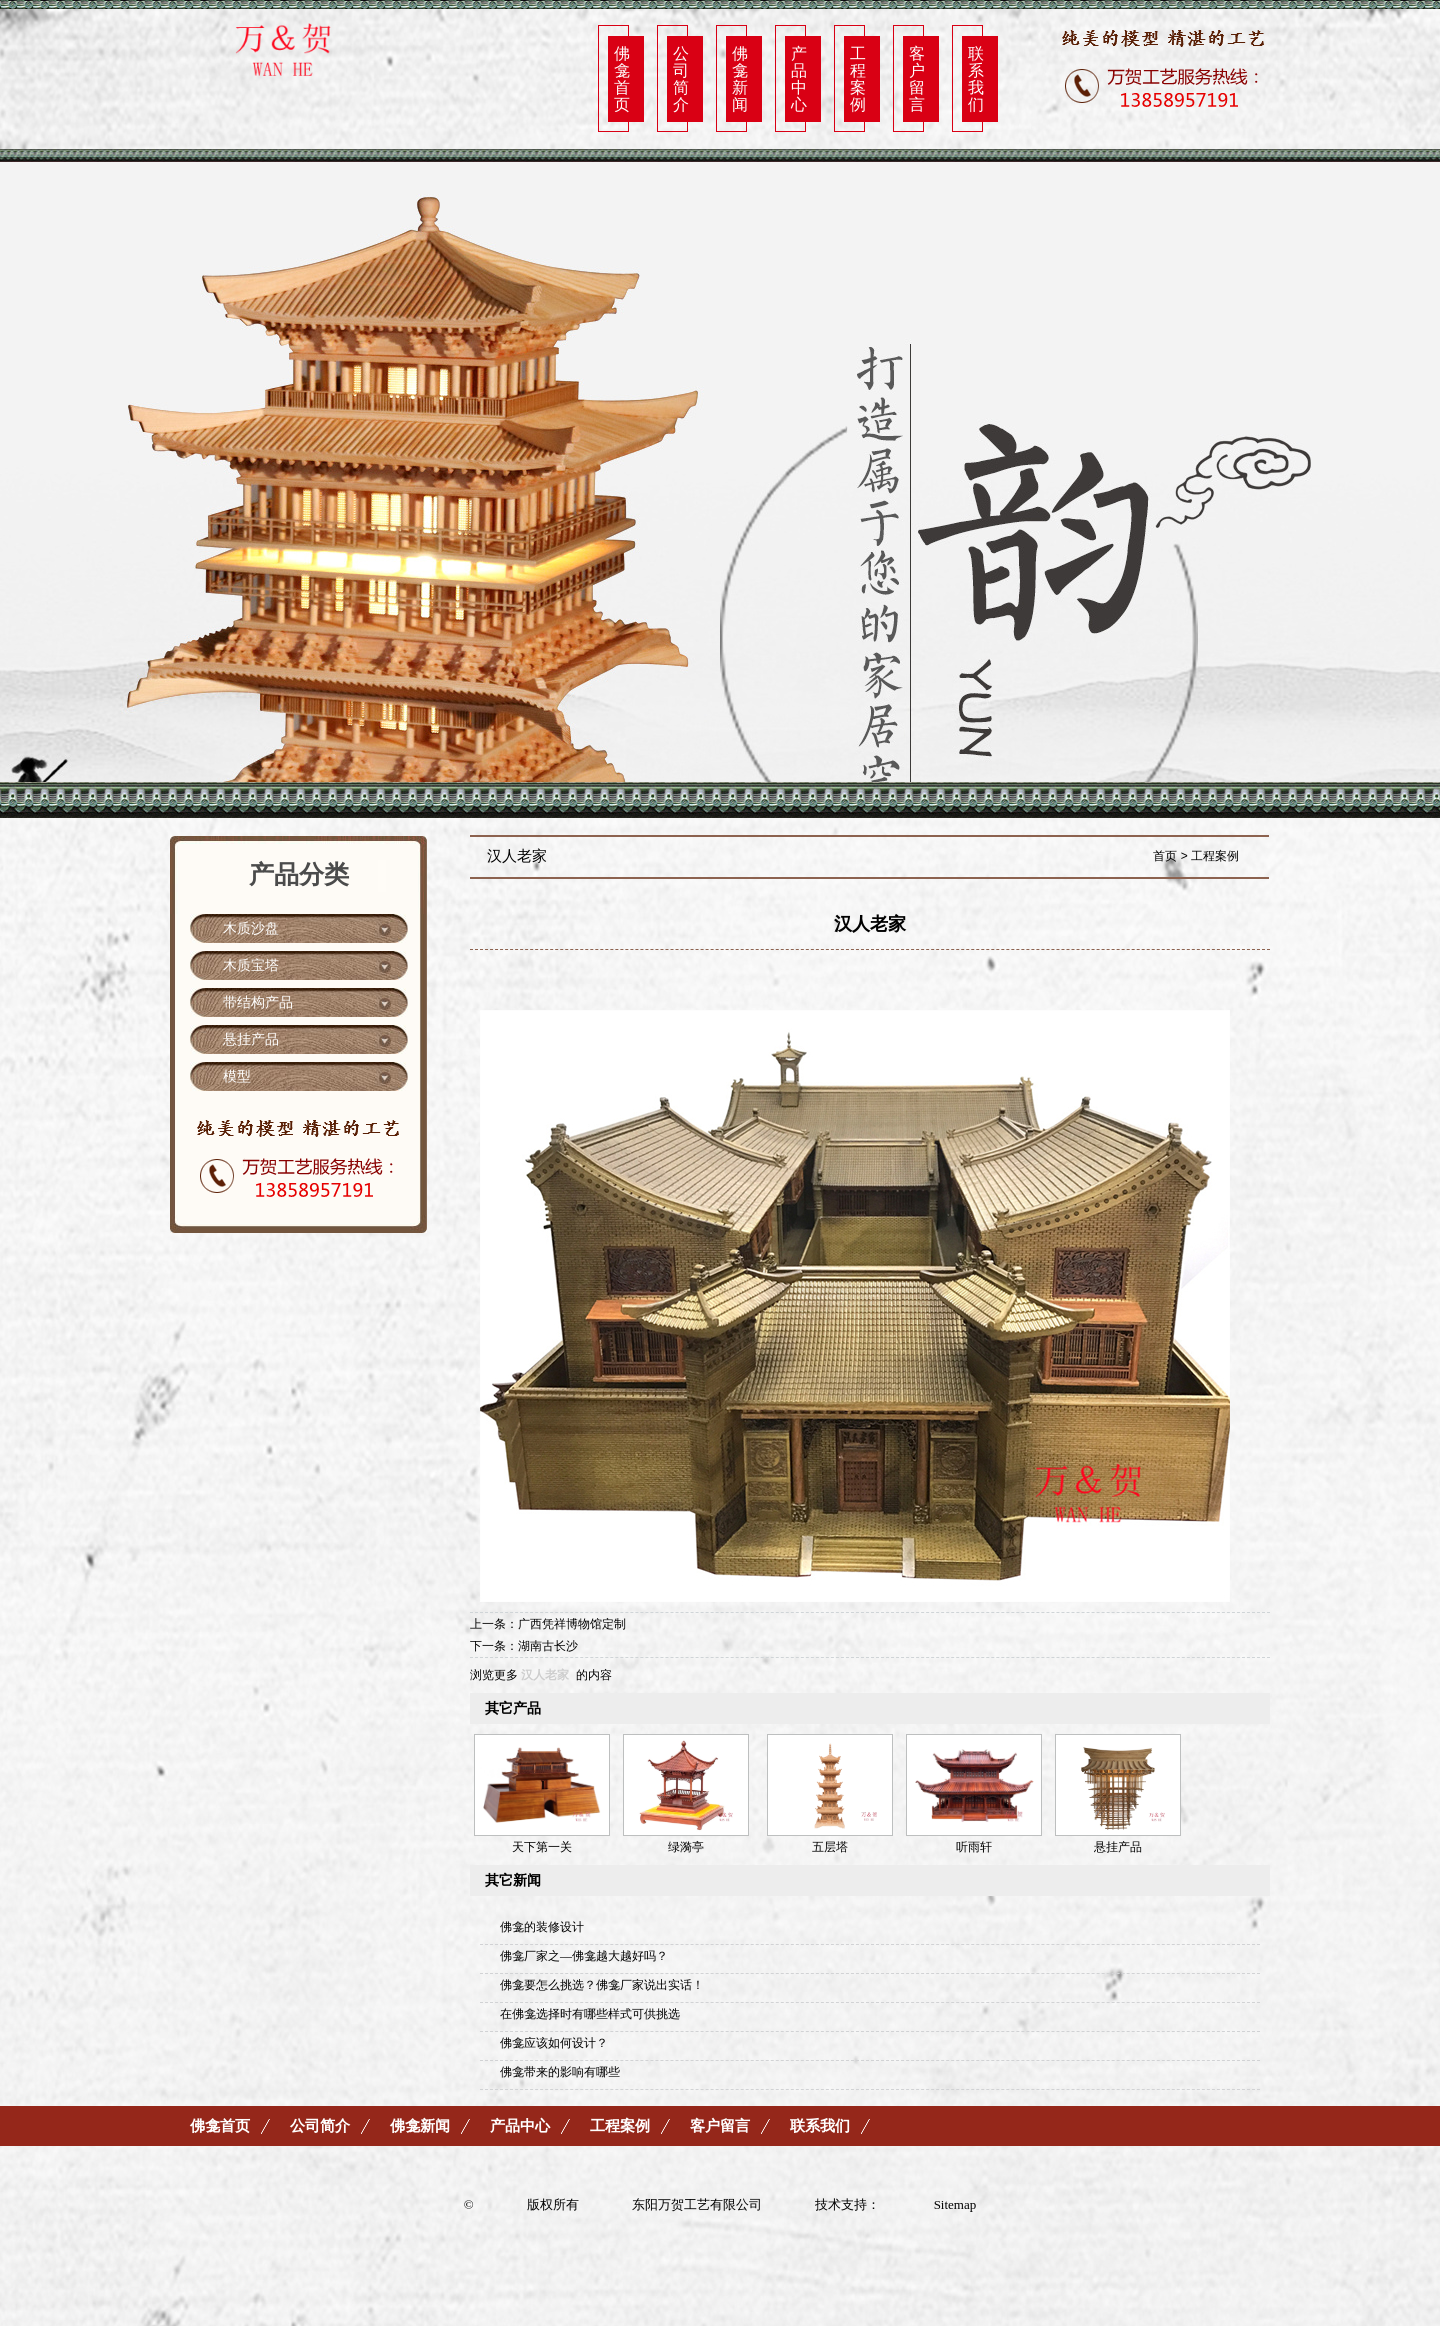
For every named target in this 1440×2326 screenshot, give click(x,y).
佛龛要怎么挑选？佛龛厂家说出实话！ (602, 1985)
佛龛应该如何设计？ (554, 2043)
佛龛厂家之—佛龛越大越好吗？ (584, 1956)
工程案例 (858, 78)
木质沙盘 (251, 928)
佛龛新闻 (740, 78)
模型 (237, 1076)
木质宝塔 (251, 965)
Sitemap (955, 2204)
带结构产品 (258, 1002)
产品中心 (799, 78)
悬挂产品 (251, 1039)
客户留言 (917, 78)
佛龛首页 (622, 78)
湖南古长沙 (548, 1646)
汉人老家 (545, 1675)
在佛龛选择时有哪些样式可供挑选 (590, 2014)
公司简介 (681, 78)
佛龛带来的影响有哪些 (560, 2072)
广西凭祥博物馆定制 (572, 1624)
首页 (1165, 856)
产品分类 (299, 874)
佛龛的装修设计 (542, 1927)
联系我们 (976, 78)
